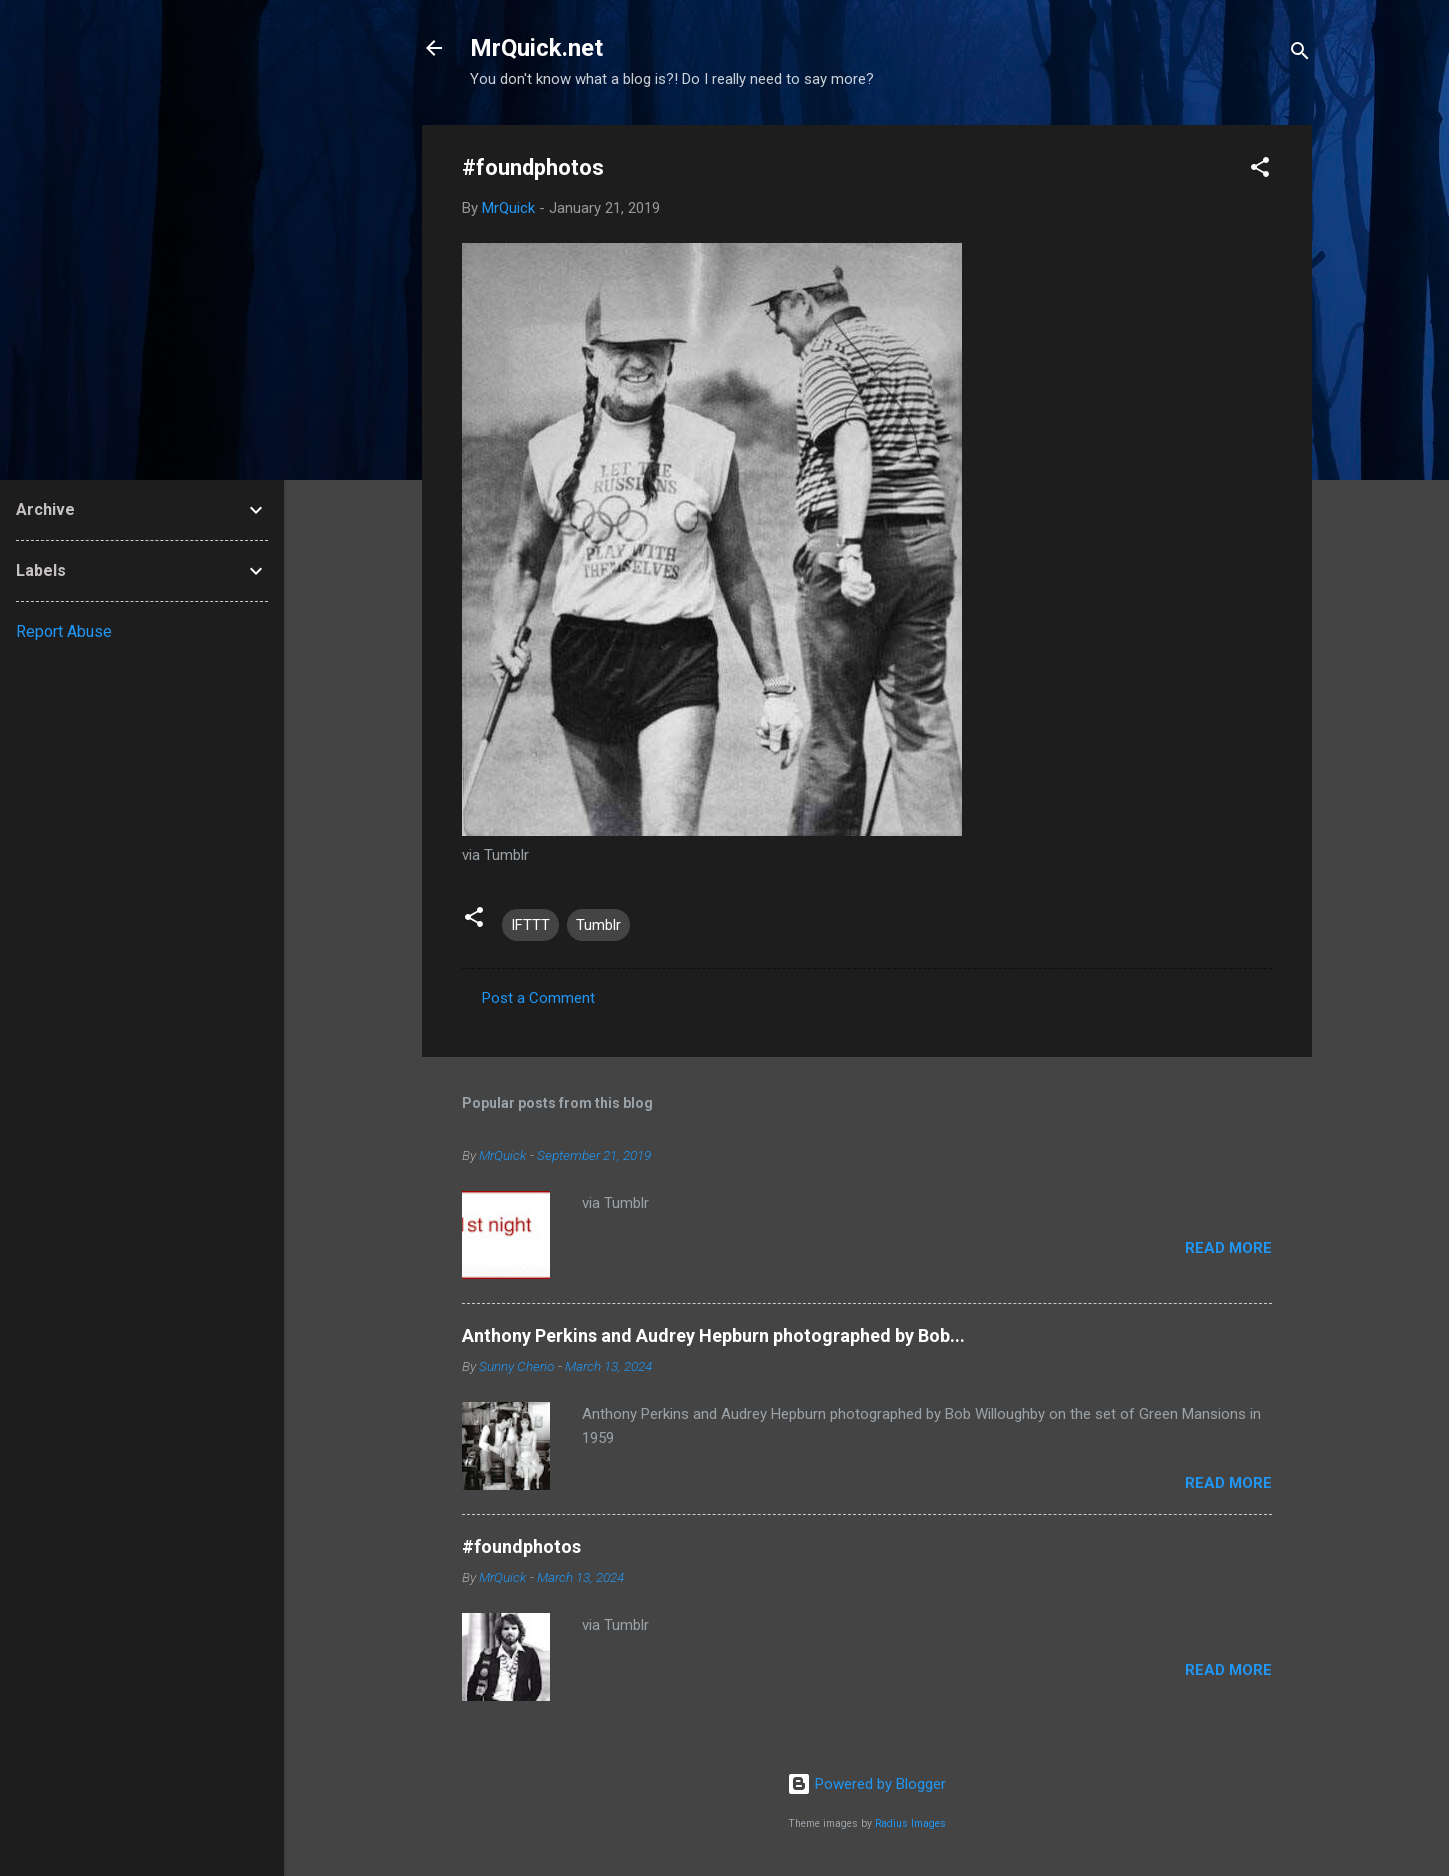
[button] (1260, 170)
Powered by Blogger (866, 1784)
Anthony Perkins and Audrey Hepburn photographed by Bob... (713, 1335)
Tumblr (598, 925)
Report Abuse (64, 631)
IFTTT (530, 925)
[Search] (1300, 54)
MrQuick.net (536, 48)
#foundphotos (521, 1546)
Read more (1228, 1248)
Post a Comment (538, 998)
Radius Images (910, 1823)
